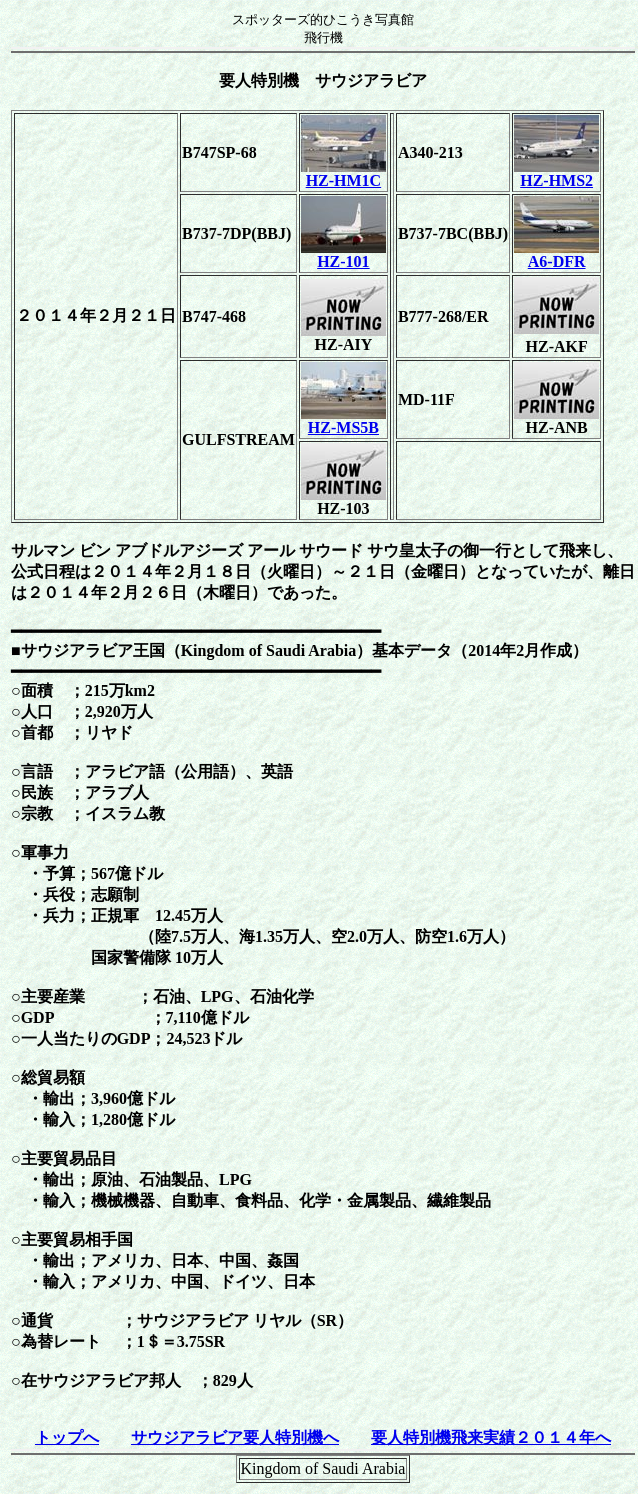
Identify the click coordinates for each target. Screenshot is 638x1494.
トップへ (67, 1437)
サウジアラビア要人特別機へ (235, 1437)
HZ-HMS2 (556, 173)
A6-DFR (556, 254)
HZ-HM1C (343, 173)
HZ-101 (343, 254)
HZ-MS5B (343, 420)
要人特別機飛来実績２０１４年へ (491, 1437)
